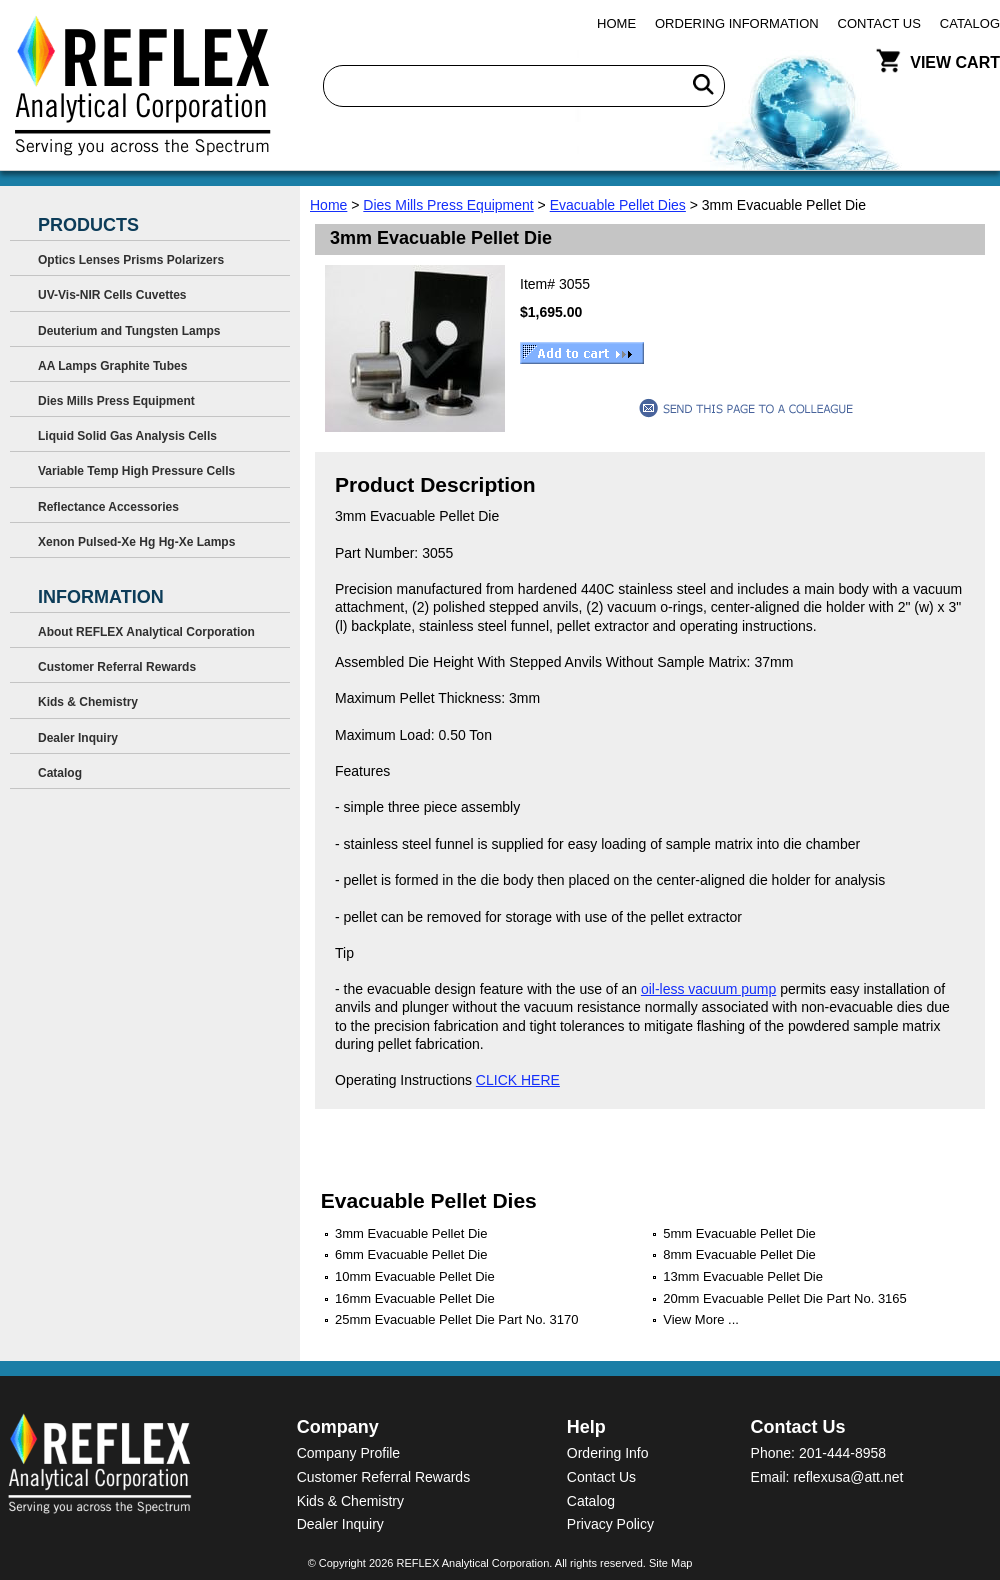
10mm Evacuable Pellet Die (415, 1276)
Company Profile (349, 1453)
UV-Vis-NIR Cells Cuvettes (112, 295)
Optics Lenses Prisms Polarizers (131, 260)
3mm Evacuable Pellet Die (411, 1233)
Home (616, 23)
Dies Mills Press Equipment (448, 205)
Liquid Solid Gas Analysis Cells (127, 436)
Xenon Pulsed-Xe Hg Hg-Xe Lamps (136, 542)
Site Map (670, 1563)
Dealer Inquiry (78, 738)
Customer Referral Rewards (117, 667)
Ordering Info (608, 1453)
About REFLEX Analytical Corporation (146, 632)
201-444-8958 (842, 1453)
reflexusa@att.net (848, 1477)
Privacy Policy (610, 1524)
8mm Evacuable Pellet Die (739, 1254)
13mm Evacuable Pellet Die (743, 1276)
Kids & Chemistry (88, 702)
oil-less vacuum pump (708, 989)
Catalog (970, 23)
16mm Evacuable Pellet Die (415, 1298)
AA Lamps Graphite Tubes (112, 366)
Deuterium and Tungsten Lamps (129, 331)
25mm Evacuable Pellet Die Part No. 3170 (457, 1319)
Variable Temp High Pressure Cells (136, 471)
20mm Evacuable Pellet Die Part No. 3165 (785, 1298)
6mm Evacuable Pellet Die (411, 1254)
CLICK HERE (518, 1080)
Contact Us (879, 23)
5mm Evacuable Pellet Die (739, 1233)
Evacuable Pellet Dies (618, 205)
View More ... (701, 1319)
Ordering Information (737, 23)
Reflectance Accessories (108, 507)
